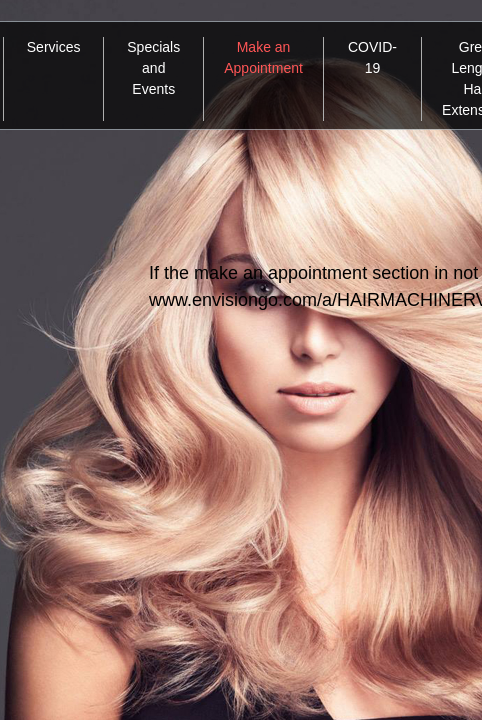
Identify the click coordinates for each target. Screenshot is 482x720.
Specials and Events (153, 68)
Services (54, 47)
